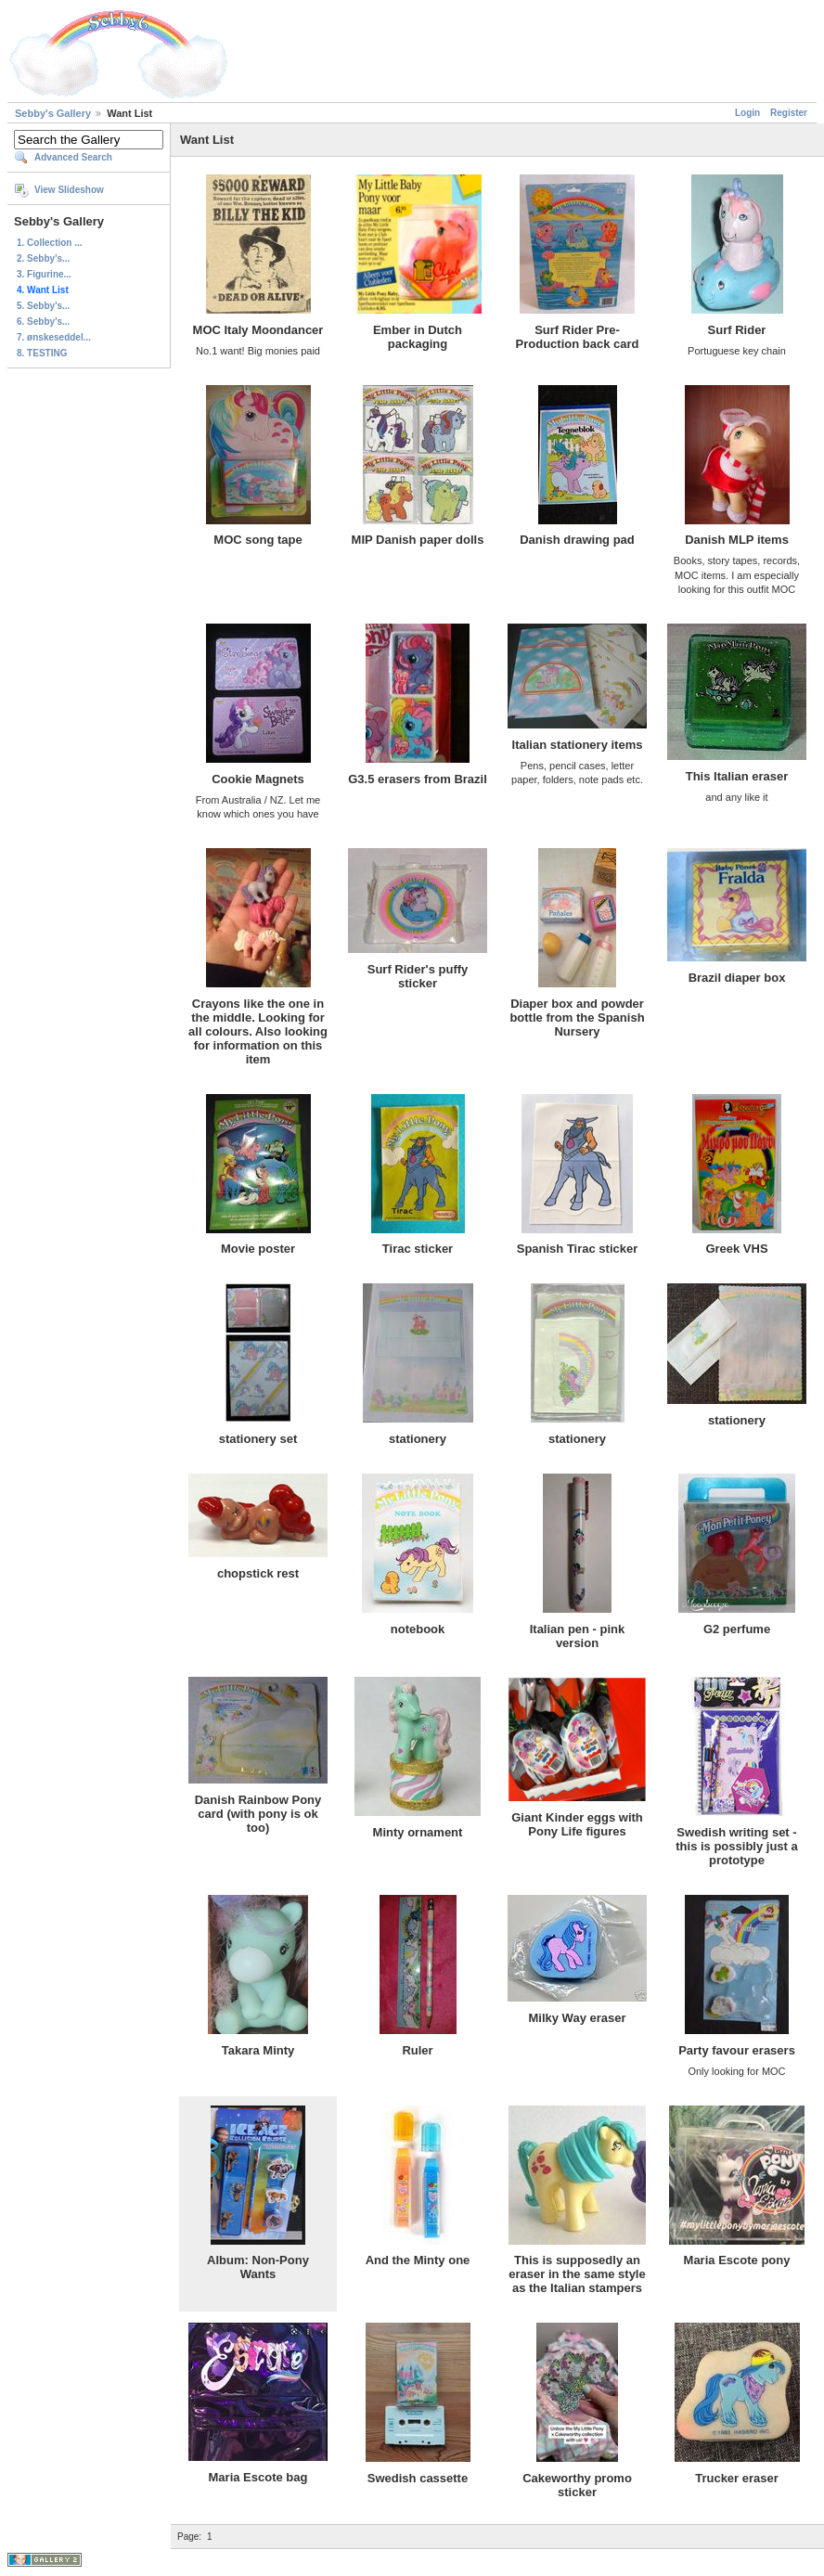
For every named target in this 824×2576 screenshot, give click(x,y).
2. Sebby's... (43, 258)
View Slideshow (69, 190)
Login (747, 113)
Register (788, 113)
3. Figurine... (44, 274)
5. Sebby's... (43, 306)
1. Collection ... (50, 243)
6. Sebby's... (43, 321)
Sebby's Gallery (53, 113)
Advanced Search (73, 157)
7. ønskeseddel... (54, 337)
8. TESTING (42, 353)
